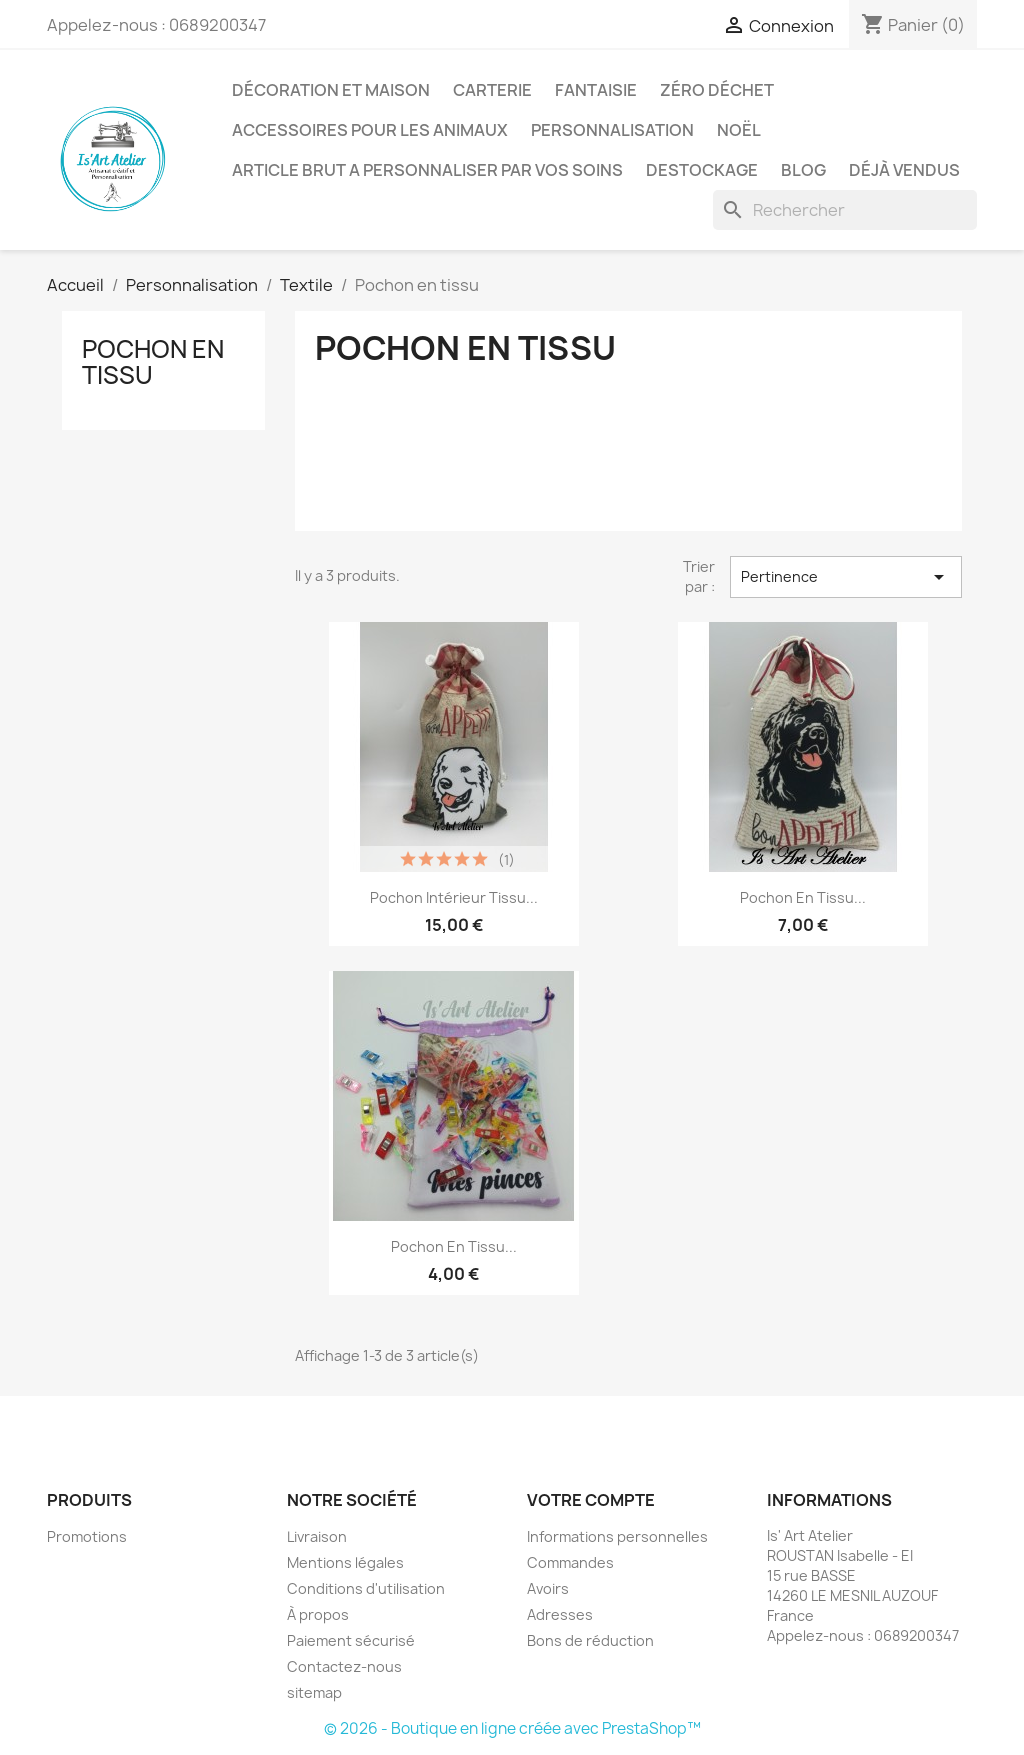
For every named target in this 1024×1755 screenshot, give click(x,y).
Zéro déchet (717, 90)
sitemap (314, 1692)
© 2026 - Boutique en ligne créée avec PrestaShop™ (512, 1728)
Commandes (570, 1562)
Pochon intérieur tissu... (454, 897)
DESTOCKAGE (702, 170)
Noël (739, 130)
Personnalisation (612, 130)
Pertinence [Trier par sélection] (846, 577)
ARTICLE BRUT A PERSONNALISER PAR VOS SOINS (427, 170)
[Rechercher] (845, 210)
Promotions (87, 1536)
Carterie (492, 90)
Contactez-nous (344, 1666)
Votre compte (591, 1500)
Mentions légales (345, 1562)
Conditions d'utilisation (366, 1588)
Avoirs (548, 1588)
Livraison (317, 1536)
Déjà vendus (904, 170)
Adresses (560, 1614)
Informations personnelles (617, 1536)
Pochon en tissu (153, 362)
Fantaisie (596, 90)
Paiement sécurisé (351, 1640)
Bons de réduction (590, 1640)
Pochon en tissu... (803, 897)
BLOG (803, 170)
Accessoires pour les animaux (370, 130)
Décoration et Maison (331, 90)
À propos (318, 1614)
